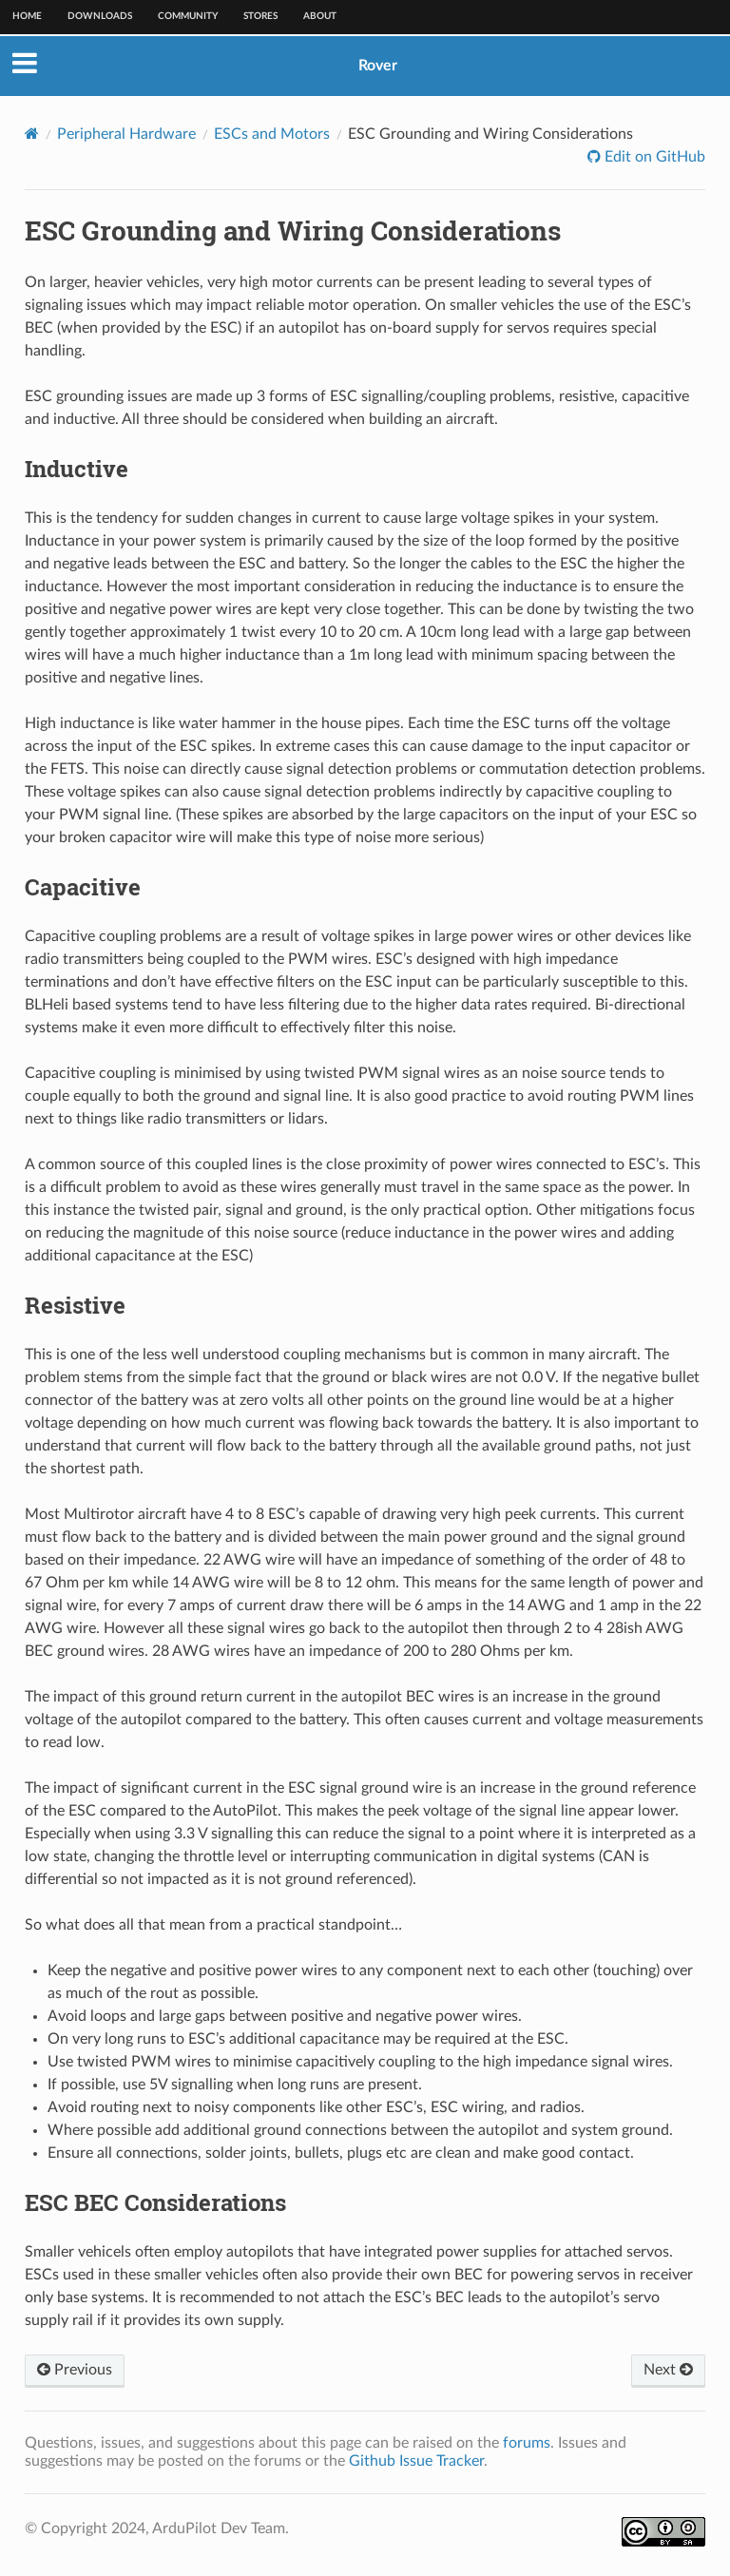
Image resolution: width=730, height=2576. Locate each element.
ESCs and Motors (272, 134)
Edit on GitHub (653, 156)
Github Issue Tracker (416, 2461)
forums (526, 2443)
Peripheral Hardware (126, 134)
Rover (377, 65)
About (319, 16)
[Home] (32, 133)
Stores (260, 16)
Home (27, 16)
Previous (74, 2369)
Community (188, 16)
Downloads (99, 16)
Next (668, 2369)
